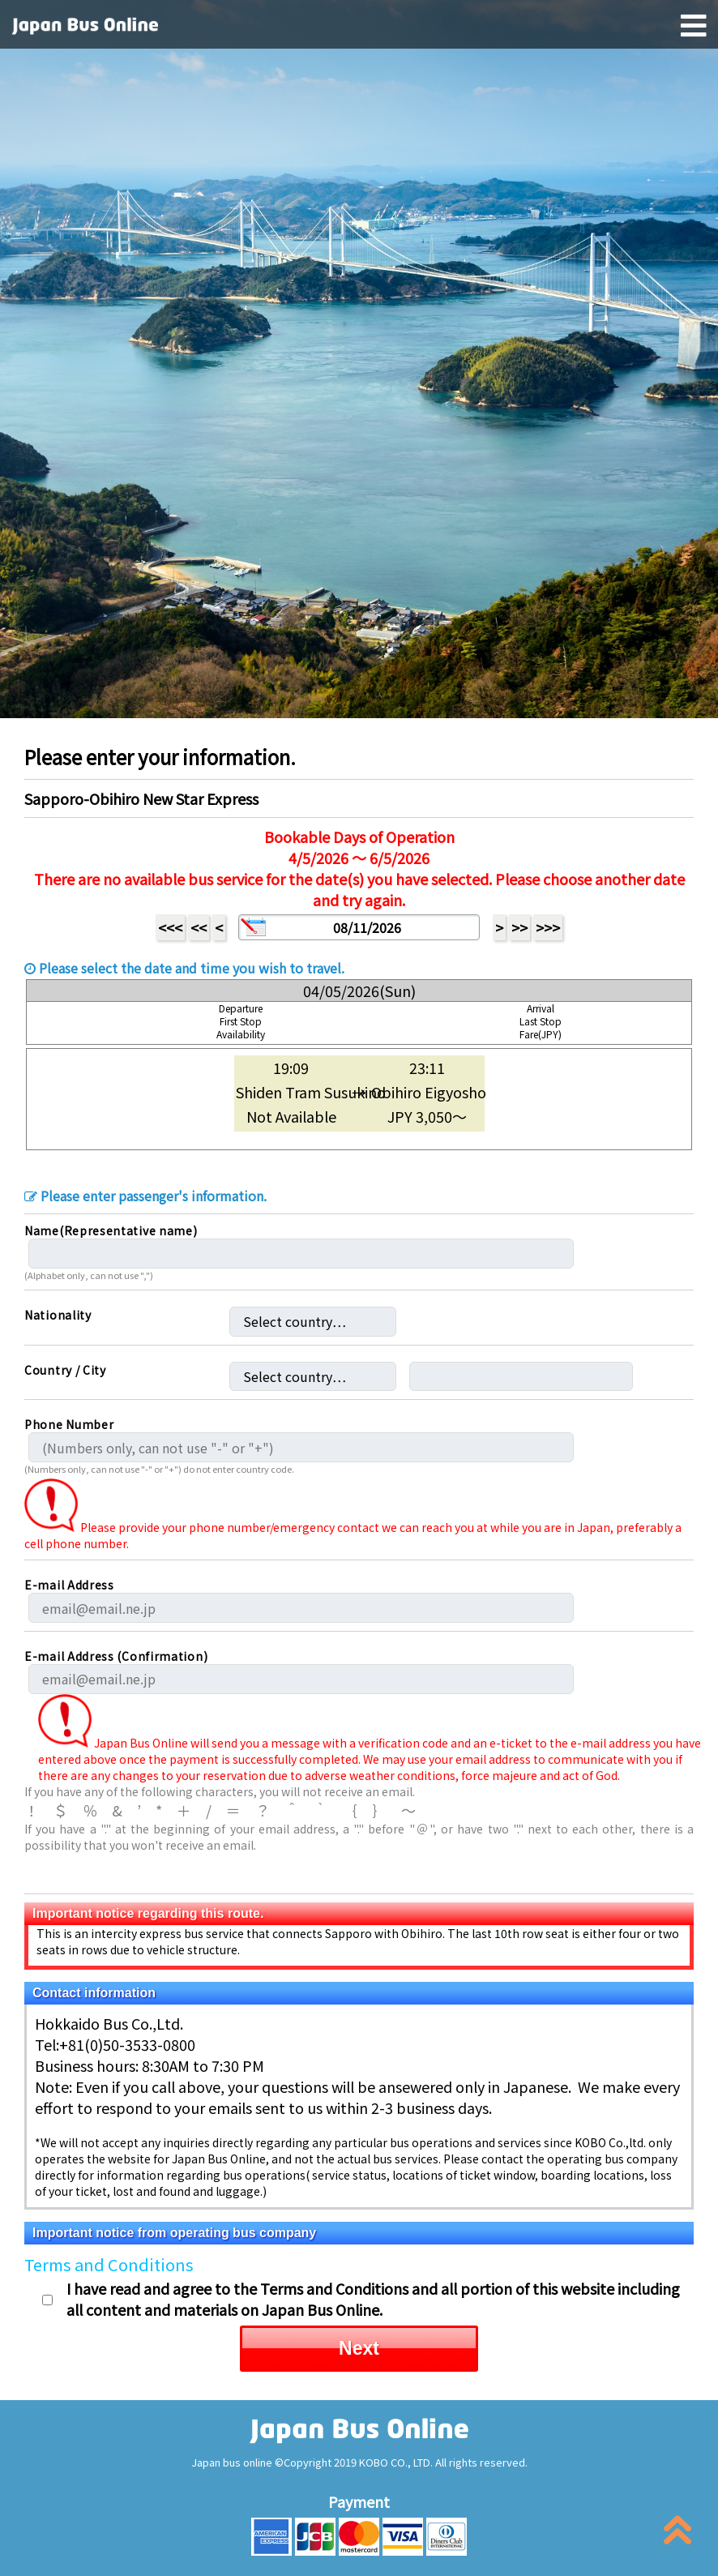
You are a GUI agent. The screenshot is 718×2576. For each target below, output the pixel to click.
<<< (170, 927)
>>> (548, 927)
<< (198, 927)
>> (519, 927)
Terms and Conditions (109, 2264)
